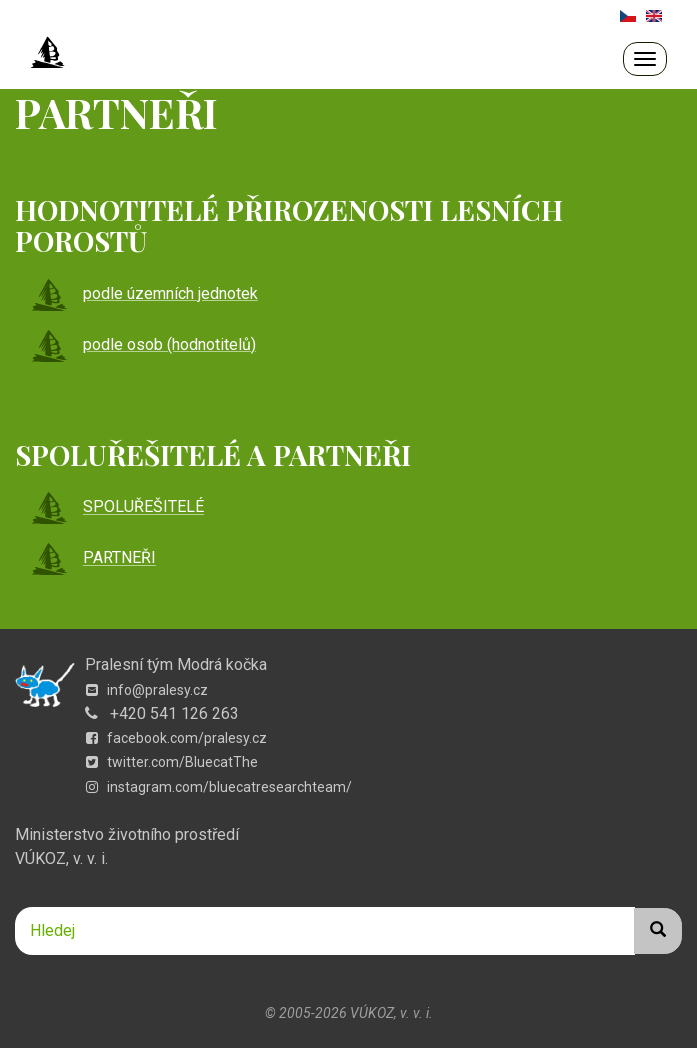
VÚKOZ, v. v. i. (61, 858)
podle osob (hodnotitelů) (143, 344)
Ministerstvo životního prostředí (127, 834)
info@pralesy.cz (147, 690)
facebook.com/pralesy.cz (176, 738)
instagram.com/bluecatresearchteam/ (219, 787)
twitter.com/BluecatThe (172, 762)
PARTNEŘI (93, 558)
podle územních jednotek (144, 293)
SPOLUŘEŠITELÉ (117, 507)
